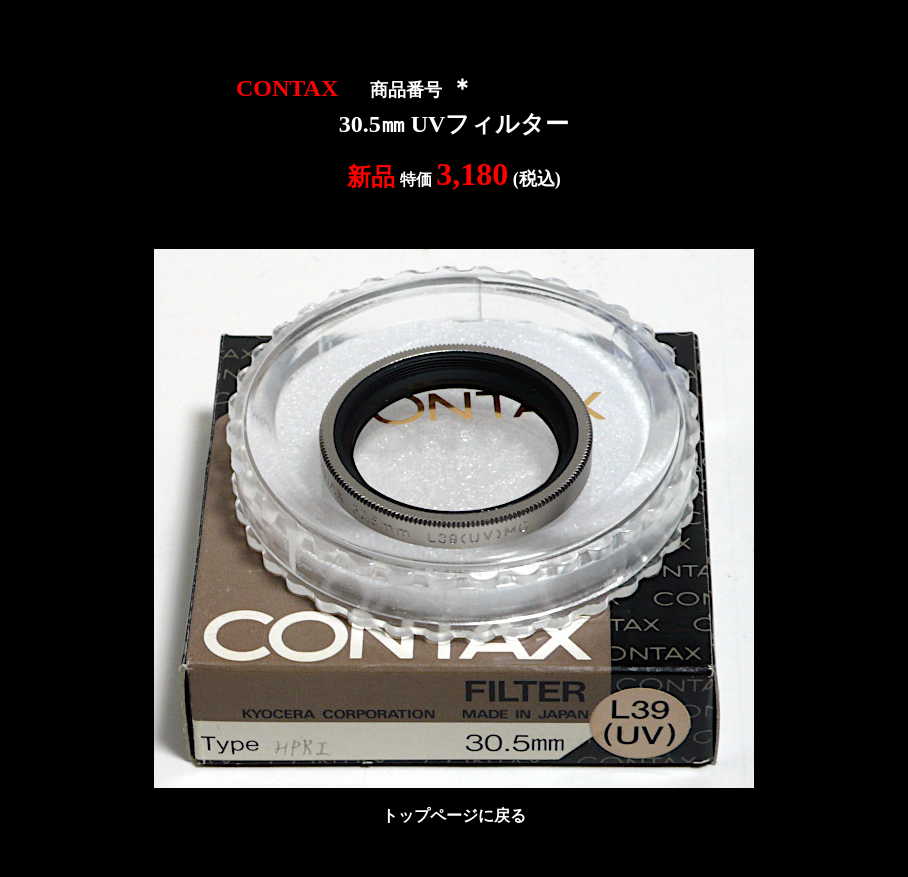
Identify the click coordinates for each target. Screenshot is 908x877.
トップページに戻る (454, 815)
